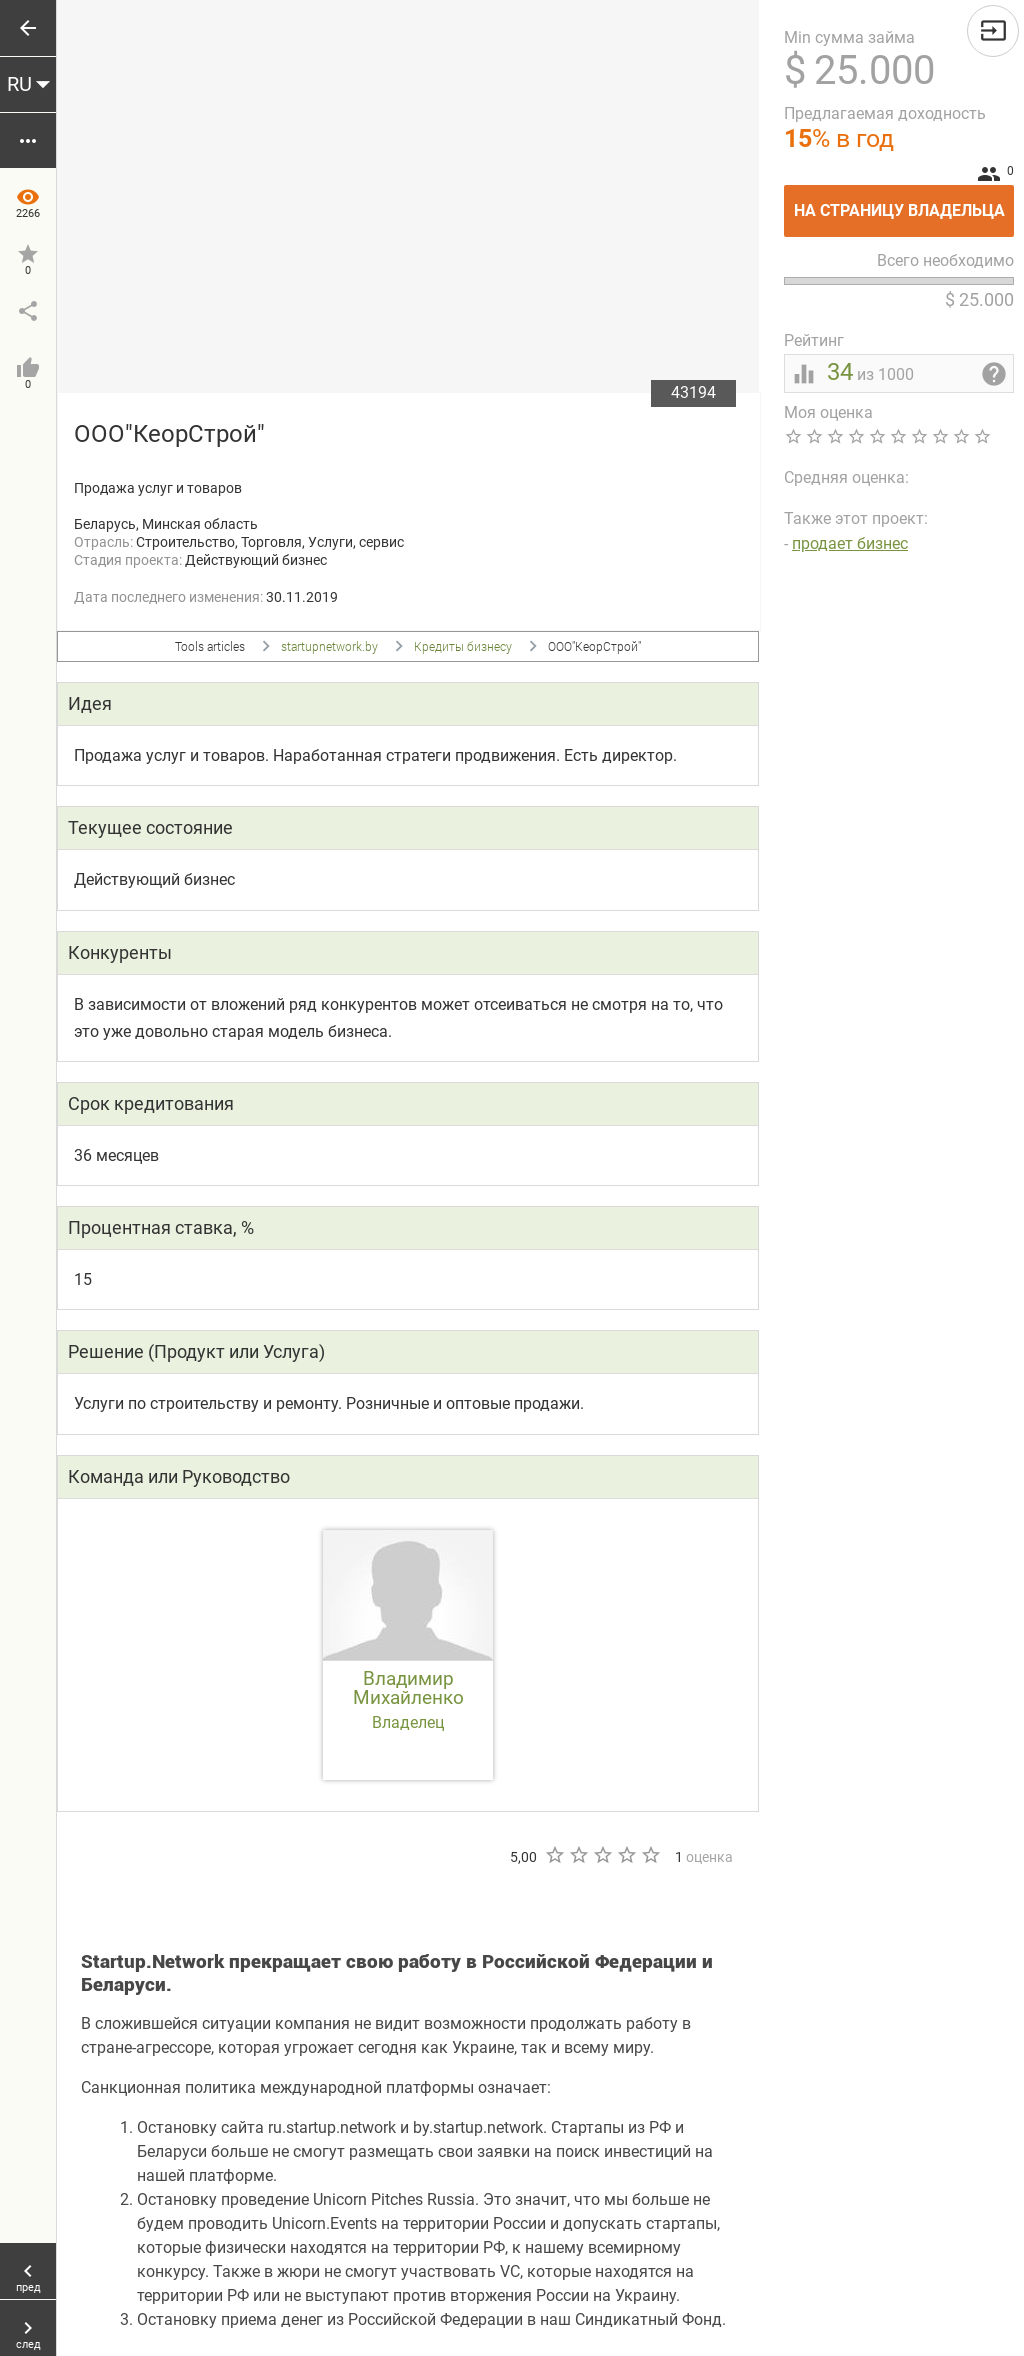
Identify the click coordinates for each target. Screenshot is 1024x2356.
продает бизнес (850, 543)
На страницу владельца (904, 202)
